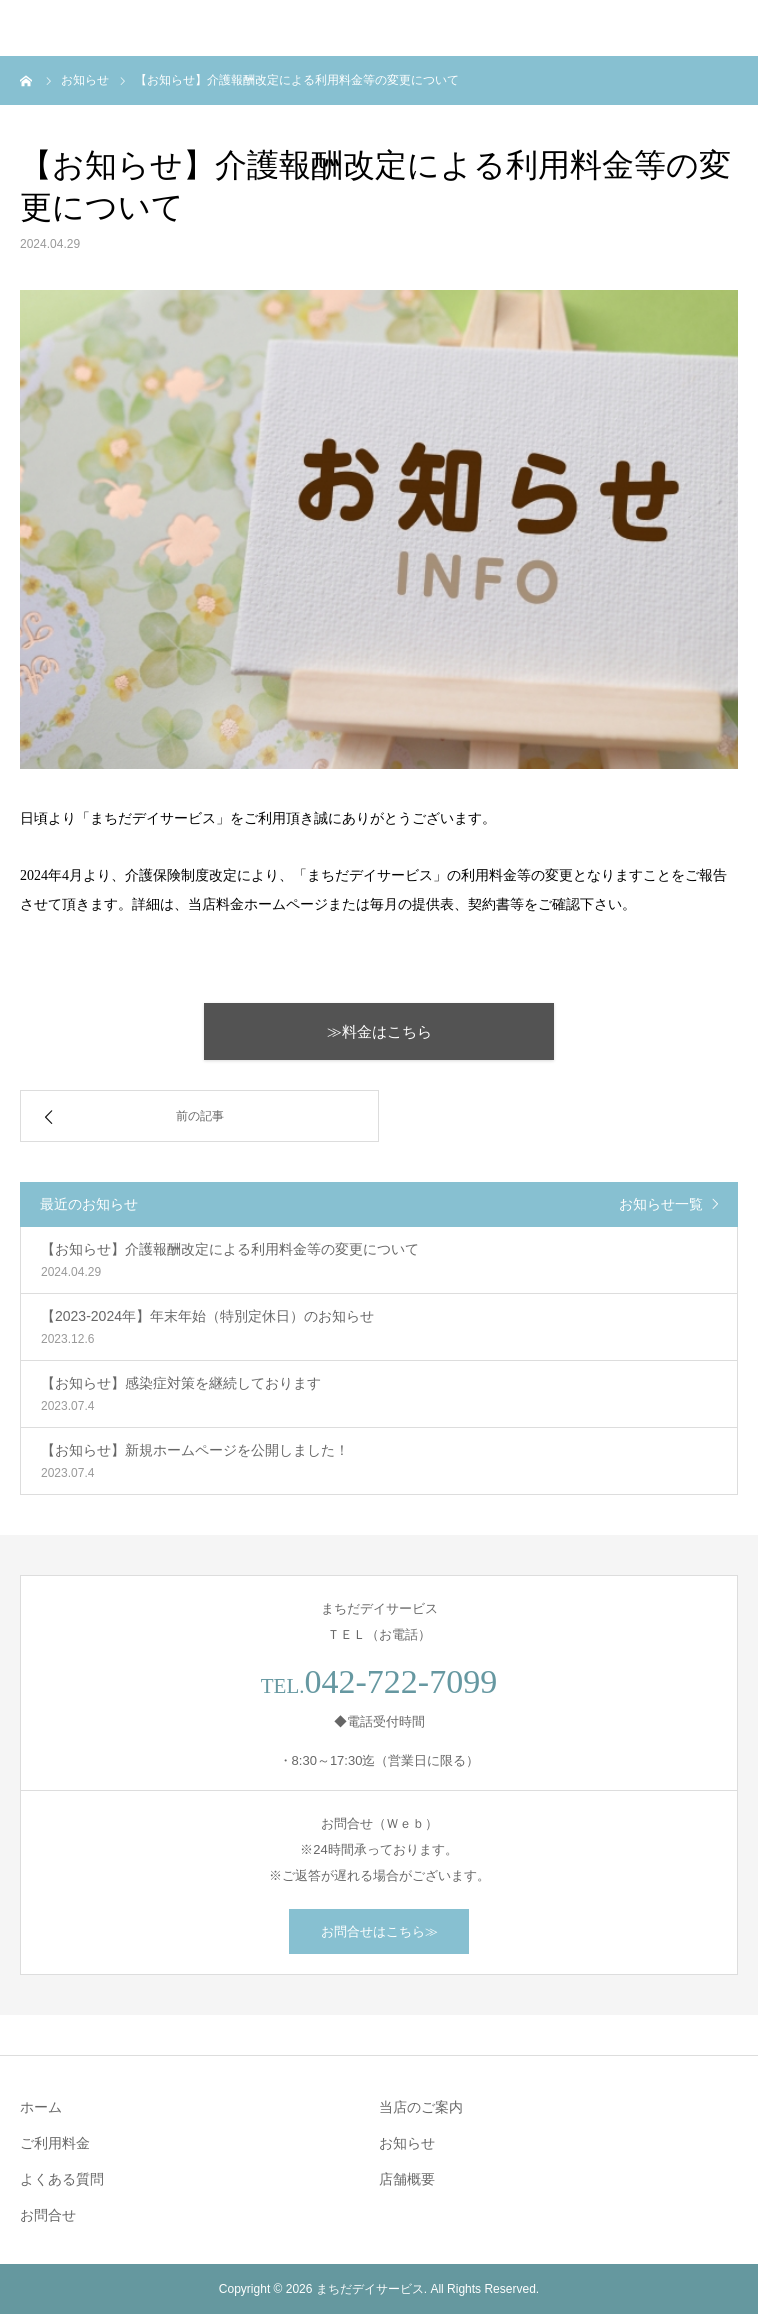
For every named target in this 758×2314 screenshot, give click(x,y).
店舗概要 (407, 2179)
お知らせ (407, 2143)
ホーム (41, 2107)
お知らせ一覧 (661, 1204)
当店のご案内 (421, 2107)
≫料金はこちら (379, 1031)
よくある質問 (62, 2179)
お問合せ (48, 2215)
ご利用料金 (55, 2143)
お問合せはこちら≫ (379, 1931)
